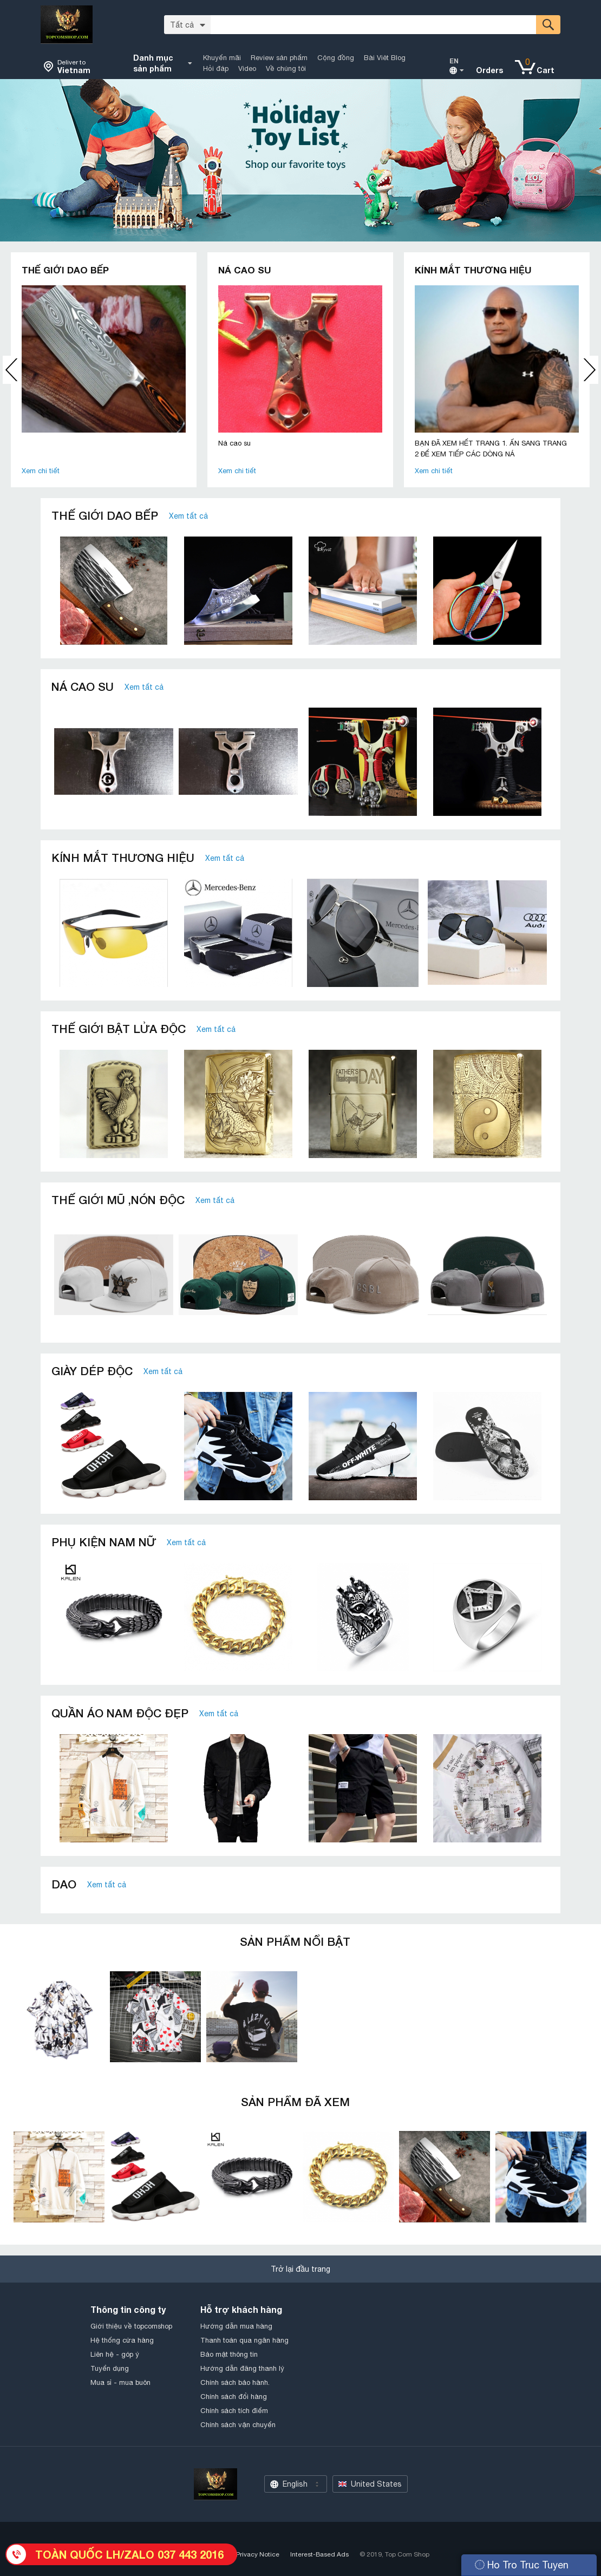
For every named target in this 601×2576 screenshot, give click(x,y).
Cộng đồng (335, 58)
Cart (545, 70)
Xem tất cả (188, 516)
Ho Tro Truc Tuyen (522, 2565)
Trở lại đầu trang (300, 2269)
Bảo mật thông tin (229, 2354)
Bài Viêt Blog (385, 58)
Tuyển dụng (109, 2368)
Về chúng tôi (286, 68)
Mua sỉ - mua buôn (120, 2382)
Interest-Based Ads (319, 2554)
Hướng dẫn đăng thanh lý (242, 2368)
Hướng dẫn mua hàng (236, 2326)
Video (247, 68)
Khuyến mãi (222, 58)
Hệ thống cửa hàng (122, 2340)
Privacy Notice (257, 2554)
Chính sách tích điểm (234, 2411)
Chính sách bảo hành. (235, 2382)
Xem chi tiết (41, 471)
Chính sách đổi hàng (233, 2396)
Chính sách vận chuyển (238, 2425)
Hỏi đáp (215, 68)
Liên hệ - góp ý (114, 2354)
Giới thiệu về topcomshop (131, 2326)
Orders (489, 70)
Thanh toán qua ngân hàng (244, 2340)
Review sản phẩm (279, 58)
